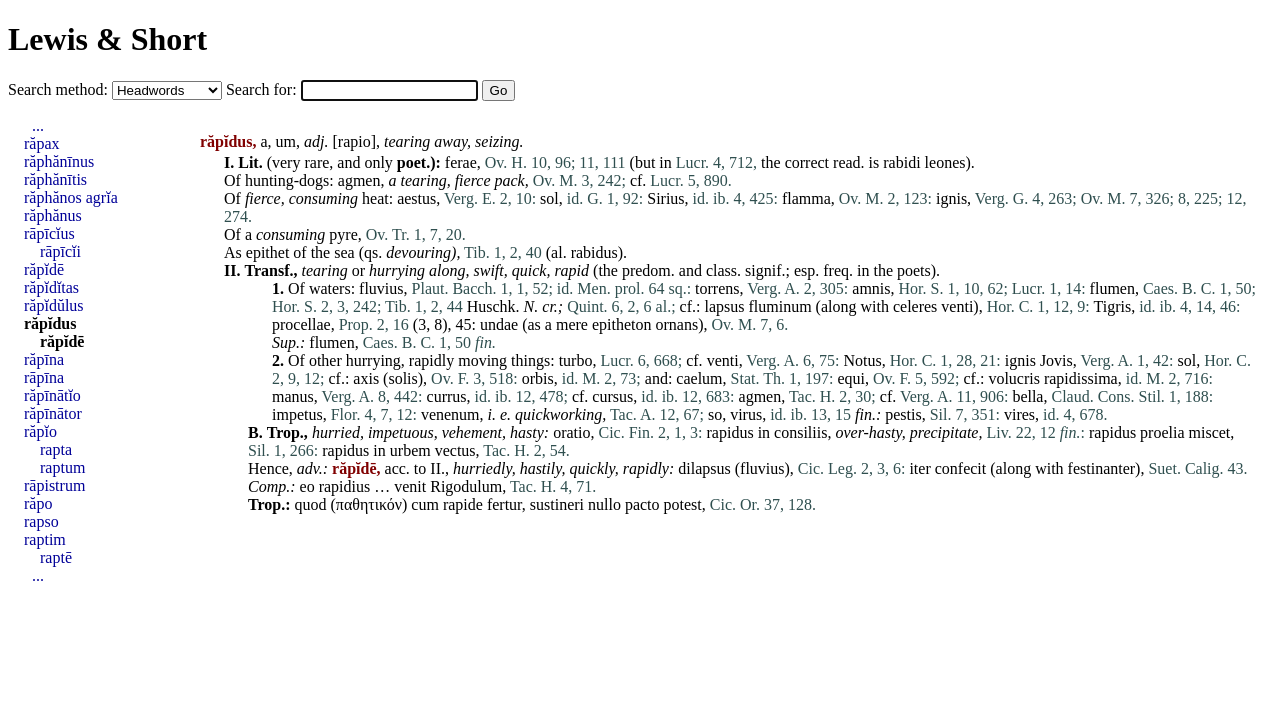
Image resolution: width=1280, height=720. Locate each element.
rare (316, 162)
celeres (915, 306)
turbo (576, 360)
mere (572, 324)
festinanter (1102, 468)
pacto (642, 504)
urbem (410, 450)
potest (683, 504)
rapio (354, 141)
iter (919, 468)
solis (402, 378)
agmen (359, 180)
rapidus (730, 432)
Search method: (60, 89)
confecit (961, 468)
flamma (806, 198)
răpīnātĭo (52, 395)
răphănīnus (59, 161)
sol (549, 198)
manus (293, 396)
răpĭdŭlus (54, 305)
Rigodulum (466, 486)
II (435, 468)
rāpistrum (54, 485)
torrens (717, 288)
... (38, 125)
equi (851, 378)
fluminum (779, 306)
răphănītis (55, 179)
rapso (41, 521)
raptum (62, 467)
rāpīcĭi (60, 251)
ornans (676, 324)
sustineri (557, 504)
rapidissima (1081, 378)
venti (957, 306)
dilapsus (704, 468)
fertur (504, 504)
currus (447, 396)
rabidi (901, 162)
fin (863, 414)
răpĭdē (44, 269)
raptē (56, 557)
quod (311, 504)
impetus (297, 414)
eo (307, 486)
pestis (903, 414)
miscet (1210, 432)
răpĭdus (50, 323)
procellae (301, 324)
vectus (455, 450)
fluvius (381, 288)
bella (1027, 396)
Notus (862, 360)
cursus (612, 396)
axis (366, 378)
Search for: (263, 89)
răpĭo (40, 431)
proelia (1162, 432)
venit (410, 486)
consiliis (800, 432)
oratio (571, 432)
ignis (951, 198)
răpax (42, 143)
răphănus (53, 215)
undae (499, 324)
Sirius (665, 198)
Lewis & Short (107, 39)
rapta (56, 449)
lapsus (724, 306)
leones (945, 162)
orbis (538, 378)
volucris (1014, 378)
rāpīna (44, 377)
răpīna (44, 359)
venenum (450, 414)
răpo (38, 503)
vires (1019, 414)
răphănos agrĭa (71, 197)
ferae (461, 162)
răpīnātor (53, 413)
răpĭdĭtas (51, 287)
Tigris (1113, 306)
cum (425, 504)
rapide (463, 504)
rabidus (594, 252)
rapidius (345, 486)
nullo (604, 504)
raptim (45, 539)
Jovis (1056, 360)
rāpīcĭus (49, 233)
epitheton (622, 324)
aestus (416, 198)
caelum (699, 378)
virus (746, 414)
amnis (871, 288)
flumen (1112, 288)
